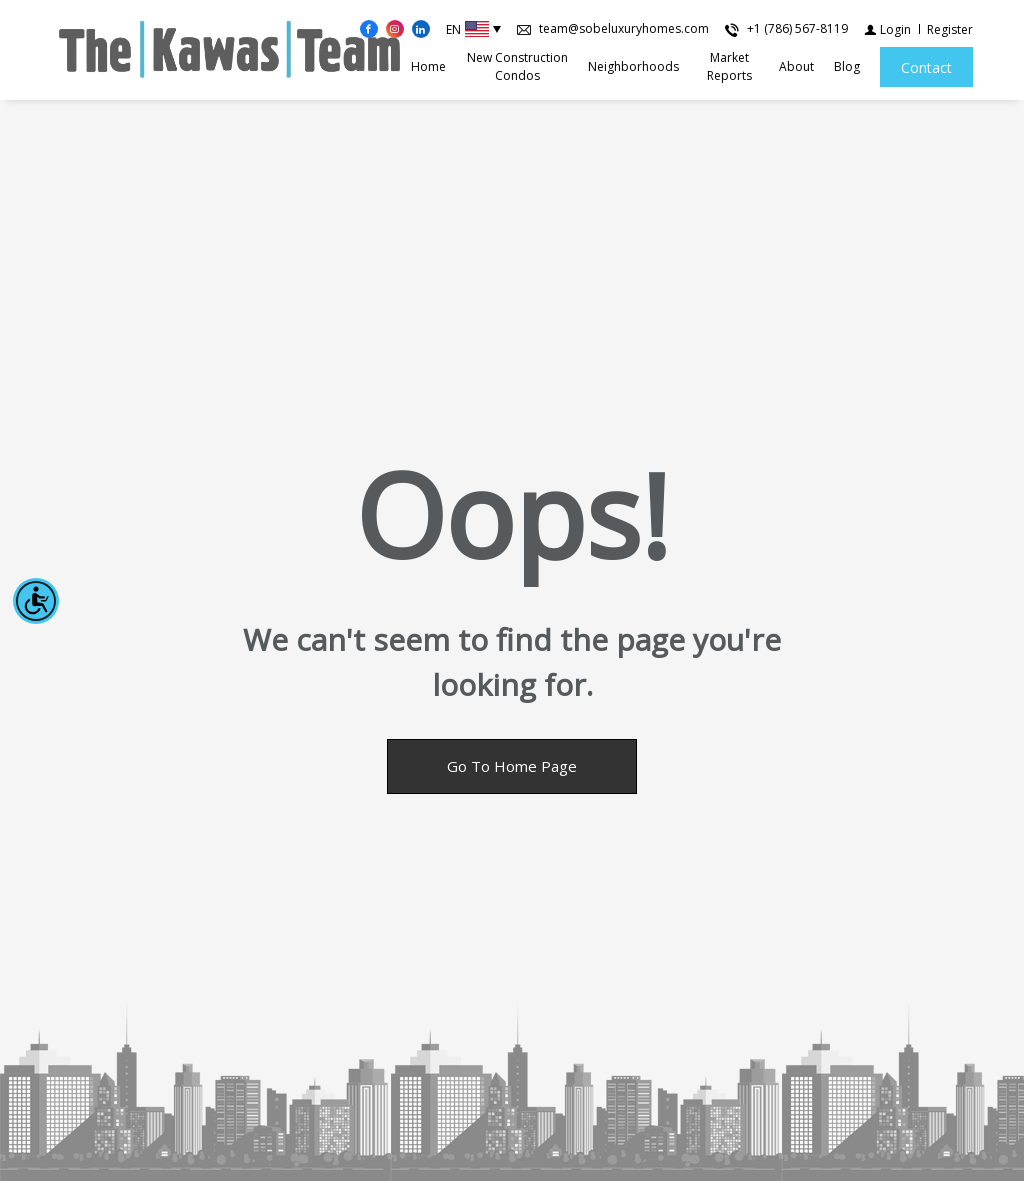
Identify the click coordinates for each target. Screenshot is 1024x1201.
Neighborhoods (633, 66)
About (796, 66)
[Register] (950, 29)
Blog (847, 66)
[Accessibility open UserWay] (36, 601)
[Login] (887, 29)
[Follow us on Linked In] (421, 29)
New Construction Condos (517, 66)
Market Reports (729, 66)
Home (428, 66)
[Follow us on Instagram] (395, 29)
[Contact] (926, 67)
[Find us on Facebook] (369, 29)
